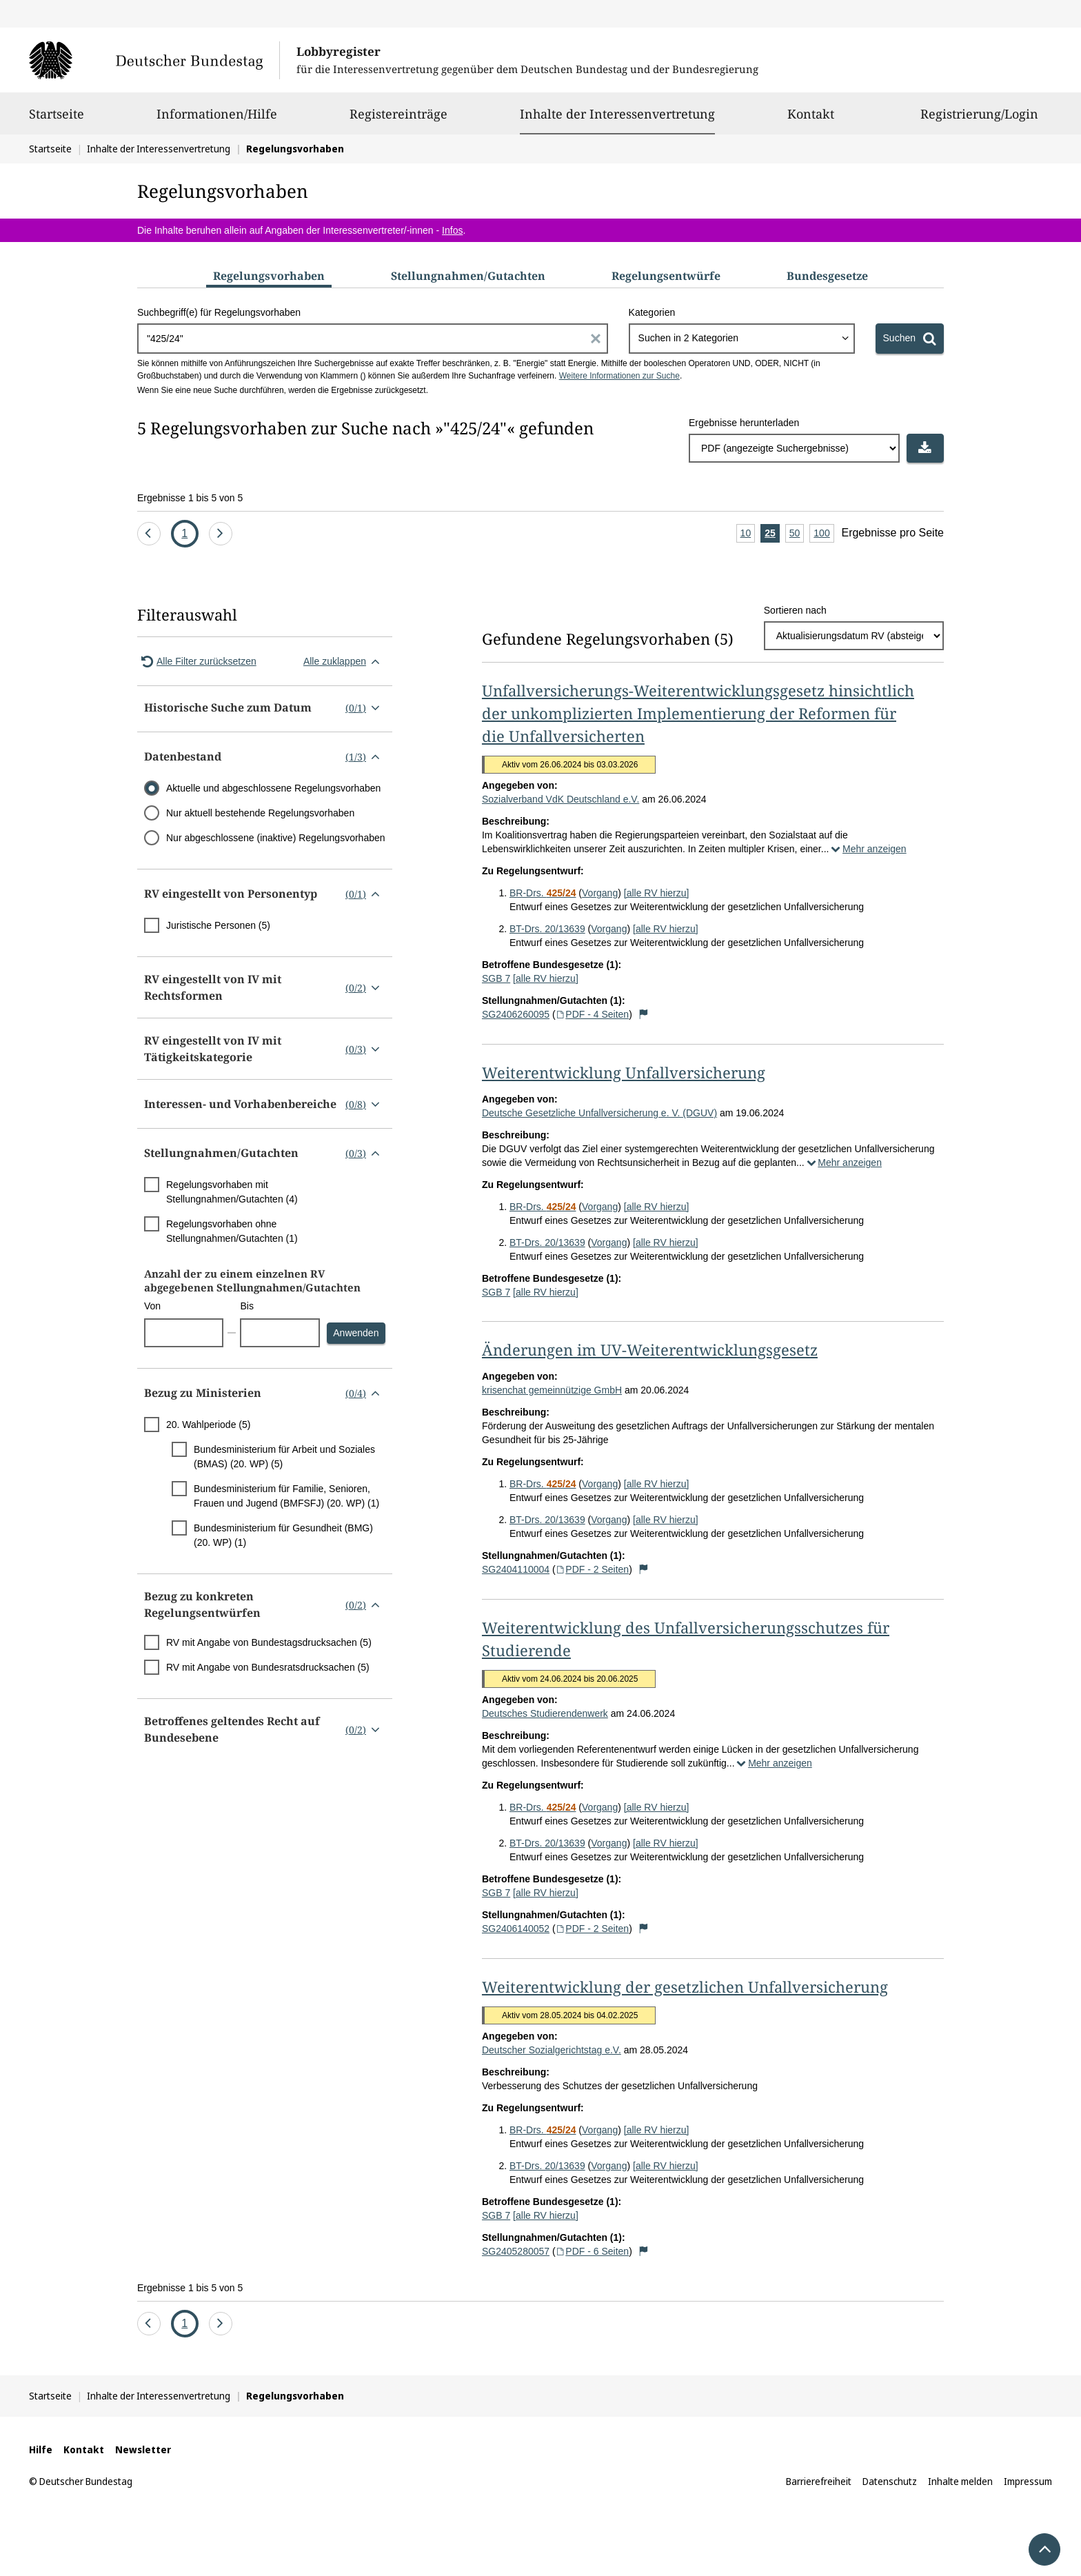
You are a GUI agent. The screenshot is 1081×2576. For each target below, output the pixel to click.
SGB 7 (496, 978)
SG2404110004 (515, 1569)
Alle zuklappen (344, 661)
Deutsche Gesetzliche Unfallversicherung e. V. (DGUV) (599, 1112)
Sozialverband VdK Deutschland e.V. (560, 799)
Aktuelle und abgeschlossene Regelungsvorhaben (273, 788)
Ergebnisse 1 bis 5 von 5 (190, 497)
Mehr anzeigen (867, 848)
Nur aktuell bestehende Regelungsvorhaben (260, 812)
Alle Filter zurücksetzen (196, 661)
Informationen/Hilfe (216, 119)
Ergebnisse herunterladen (744, 422)
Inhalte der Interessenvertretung (617, 113)
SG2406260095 (515, 1014)
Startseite (56, 119)
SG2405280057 (515, 2251)
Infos (452, 230)
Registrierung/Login (979, 119)
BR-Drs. (542, 892)
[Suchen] (910, 338)
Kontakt (810, 119)
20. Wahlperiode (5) (208, 1424)
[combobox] (742, 338)
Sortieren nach (795, 610)
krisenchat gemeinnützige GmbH (552, 1390)
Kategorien (652, 312)
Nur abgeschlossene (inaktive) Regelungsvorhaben (275, 837)
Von (152, 1305)
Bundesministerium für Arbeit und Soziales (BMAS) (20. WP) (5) (284, 1456)
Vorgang (600, 892)
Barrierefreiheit (818, 2481)
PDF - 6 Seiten (592, 2251)
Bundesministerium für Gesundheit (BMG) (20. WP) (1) (283, 1535)
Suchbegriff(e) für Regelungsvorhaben (219, 312)
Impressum (1028, 2481)
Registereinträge (398, 119)
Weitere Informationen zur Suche (619, 376)
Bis (246, 1305)
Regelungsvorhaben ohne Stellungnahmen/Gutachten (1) (232, 1231)
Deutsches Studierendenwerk (545, 1713)
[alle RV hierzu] (656, 892)
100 (824, 534)
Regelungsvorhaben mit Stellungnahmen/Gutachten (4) (232, 1192)
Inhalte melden (960, 2481)
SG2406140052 (515, 1928)
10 (748, 534)
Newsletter (143, 2449)
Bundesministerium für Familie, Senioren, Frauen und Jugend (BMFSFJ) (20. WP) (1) (286, 1496)
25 (772, 534)
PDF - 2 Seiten (592, 1569)
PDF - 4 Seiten (592, 1014)
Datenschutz (889, 2481)
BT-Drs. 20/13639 (547, 928)
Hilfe (40, 2449)
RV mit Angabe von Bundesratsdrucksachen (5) (268, 1667)
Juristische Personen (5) (218, 925)
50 (797, 534)
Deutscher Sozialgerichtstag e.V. (551, 2049)
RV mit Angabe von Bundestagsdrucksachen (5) (269, 1642)
